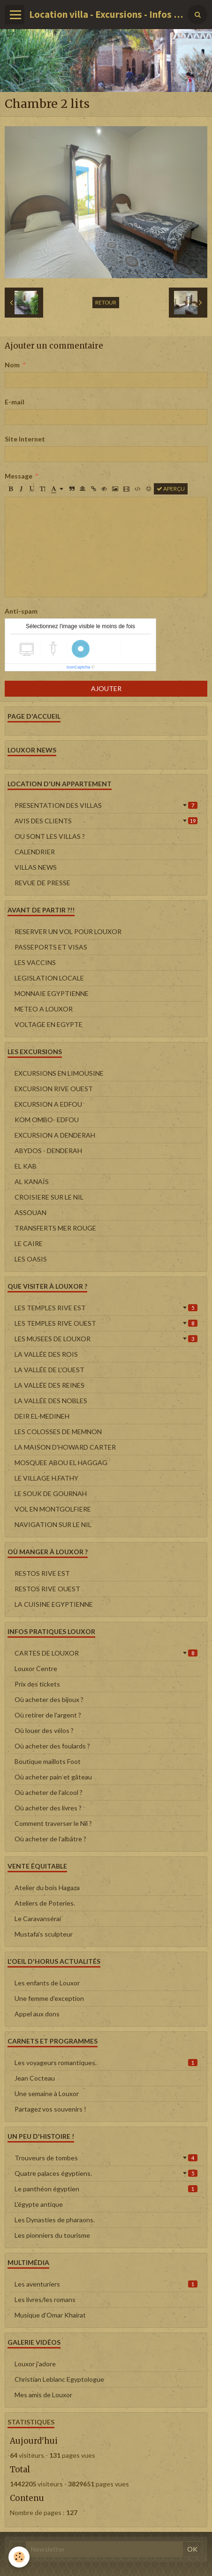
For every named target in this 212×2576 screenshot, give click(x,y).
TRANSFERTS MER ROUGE (55, 1228)
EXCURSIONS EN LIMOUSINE (59, 1073)
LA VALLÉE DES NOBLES (51, 1401)
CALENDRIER (35, 852)
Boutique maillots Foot (48, 1761)
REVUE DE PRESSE (42, 883)
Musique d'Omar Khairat (50, 2315)
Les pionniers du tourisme (52, 2235)
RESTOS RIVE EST (42, 1573)
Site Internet (25, 439)
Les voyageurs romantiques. (106, 2063)
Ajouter (106, 688)
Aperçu (171, 488)
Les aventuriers (106, 2284)
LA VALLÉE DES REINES (49, 1385)
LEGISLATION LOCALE (49, 978)
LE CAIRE (29, 1243)
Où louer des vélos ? (44, 1730)
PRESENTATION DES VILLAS (106, 805)
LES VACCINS (35, 962)
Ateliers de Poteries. (45, 1903)
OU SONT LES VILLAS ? (50, 836)
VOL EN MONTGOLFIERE (53, 1509)
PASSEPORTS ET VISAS (51, 947)
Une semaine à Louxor (47, 2093)
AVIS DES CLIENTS (106, 821)
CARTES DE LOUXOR (106, 1653)
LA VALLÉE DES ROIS (46, 1354)
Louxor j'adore (35, 2364)
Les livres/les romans (45, 2299)
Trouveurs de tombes (106, 2158)
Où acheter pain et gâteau (53, 1777)
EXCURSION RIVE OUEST (54, 1089)
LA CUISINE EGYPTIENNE (54, 1604)
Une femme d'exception (49, 1998)
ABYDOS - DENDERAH (48, 1151)
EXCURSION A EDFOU (48, 1104)
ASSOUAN (30, 1212)
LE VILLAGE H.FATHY (46, 1478)
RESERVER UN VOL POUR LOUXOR (68, 931)
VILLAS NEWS (36, 867)
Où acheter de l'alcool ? (49, 1792)
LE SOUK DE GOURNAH (51, 1493)
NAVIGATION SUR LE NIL (53, 1524)
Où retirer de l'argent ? (48, 1715)
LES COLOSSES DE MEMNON (58, 1432)
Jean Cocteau (35, 2078)
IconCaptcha (79, 667)
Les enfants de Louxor (47, 1983)
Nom (12, 365)
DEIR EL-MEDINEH (42, 1416)
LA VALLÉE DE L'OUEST (49, 1370)
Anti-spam (21, 611)
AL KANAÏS (32, 1181)
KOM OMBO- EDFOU (47, 1120)
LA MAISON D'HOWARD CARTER (65, 1447)
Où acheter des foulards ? (52, 1746)
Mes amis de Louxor (43, 2395)
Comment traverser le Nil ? (53, 1823)
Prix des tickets (37, 1684)
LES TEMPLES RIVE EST (106, 1308)
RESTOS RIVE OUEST (47, 1589)
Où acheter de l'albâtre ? (50, 1839)
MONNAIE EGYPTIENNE (52, 993)
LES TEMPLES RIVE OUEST (106, 1323)
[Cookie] (19, 2557)
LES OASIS (31, 1259)
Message (18, 476)
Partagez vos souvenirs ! (50, 2109)
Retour (105, 302)
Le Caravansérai (38, 1919)
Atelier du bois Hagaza (47, 1888)
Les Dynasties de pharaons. (55, 2220)
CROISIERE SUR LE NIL (49, 1197)
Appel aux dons (37, 2014)
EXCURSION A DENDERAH (55, 1135)
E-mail (14, 402)
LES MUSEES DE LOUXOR (106, 1339)
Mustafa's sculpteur (44, 1934)
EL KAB (26, 1166)
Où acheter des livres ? (48, 1808)
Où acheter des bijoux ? (49, 1699)
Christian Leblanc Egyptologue (59, 2379)
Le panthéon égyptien (106, 2189)
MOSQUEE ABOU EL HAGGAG (61, 1463)
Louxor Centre (36, 1668)
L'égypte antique (39, 2204)
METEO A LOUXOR (44, 1009)
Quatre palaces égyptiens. (106, 2173)
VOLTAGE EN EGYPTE (49, 1024)
